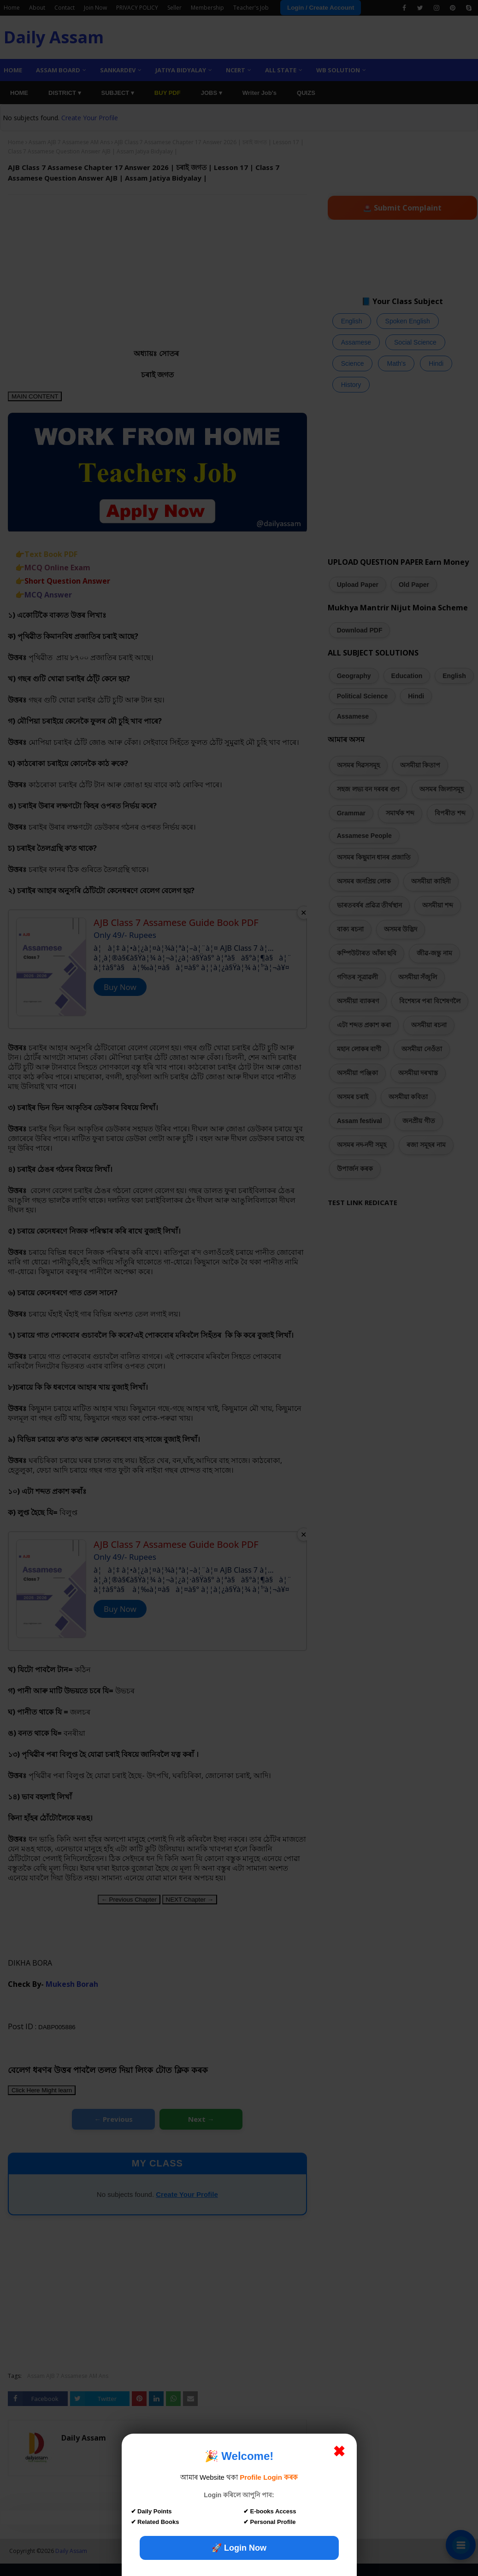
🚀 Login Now (239, 2548)
